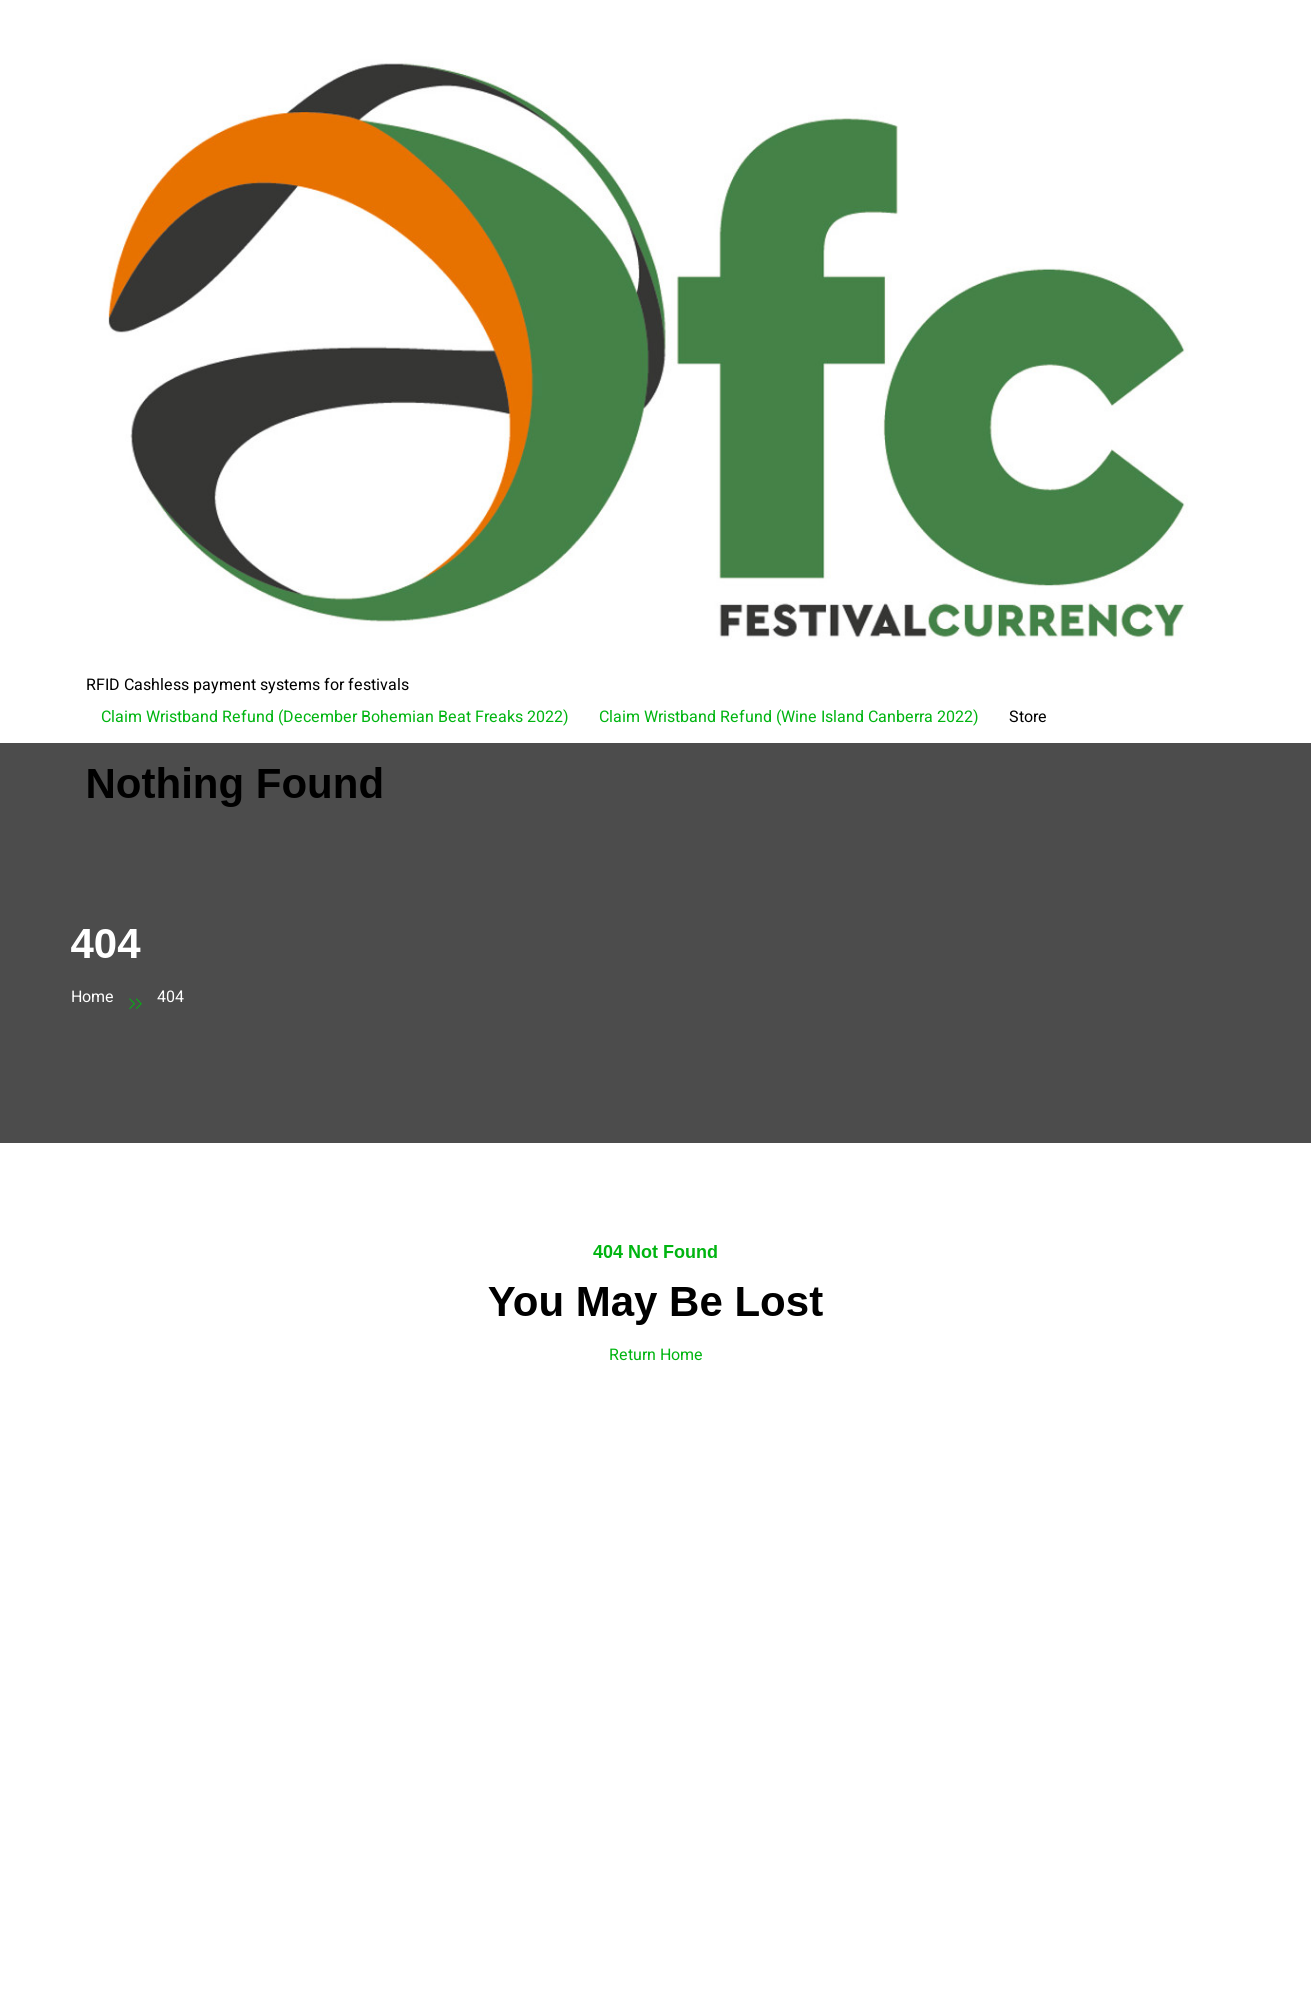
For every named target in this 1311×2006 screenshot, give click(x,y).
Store (1028, 717)
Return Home (656, 1355)
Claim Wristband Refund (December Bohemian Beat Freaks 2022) (335, 717)
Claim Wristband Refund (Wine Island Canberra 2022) (789, 717)
